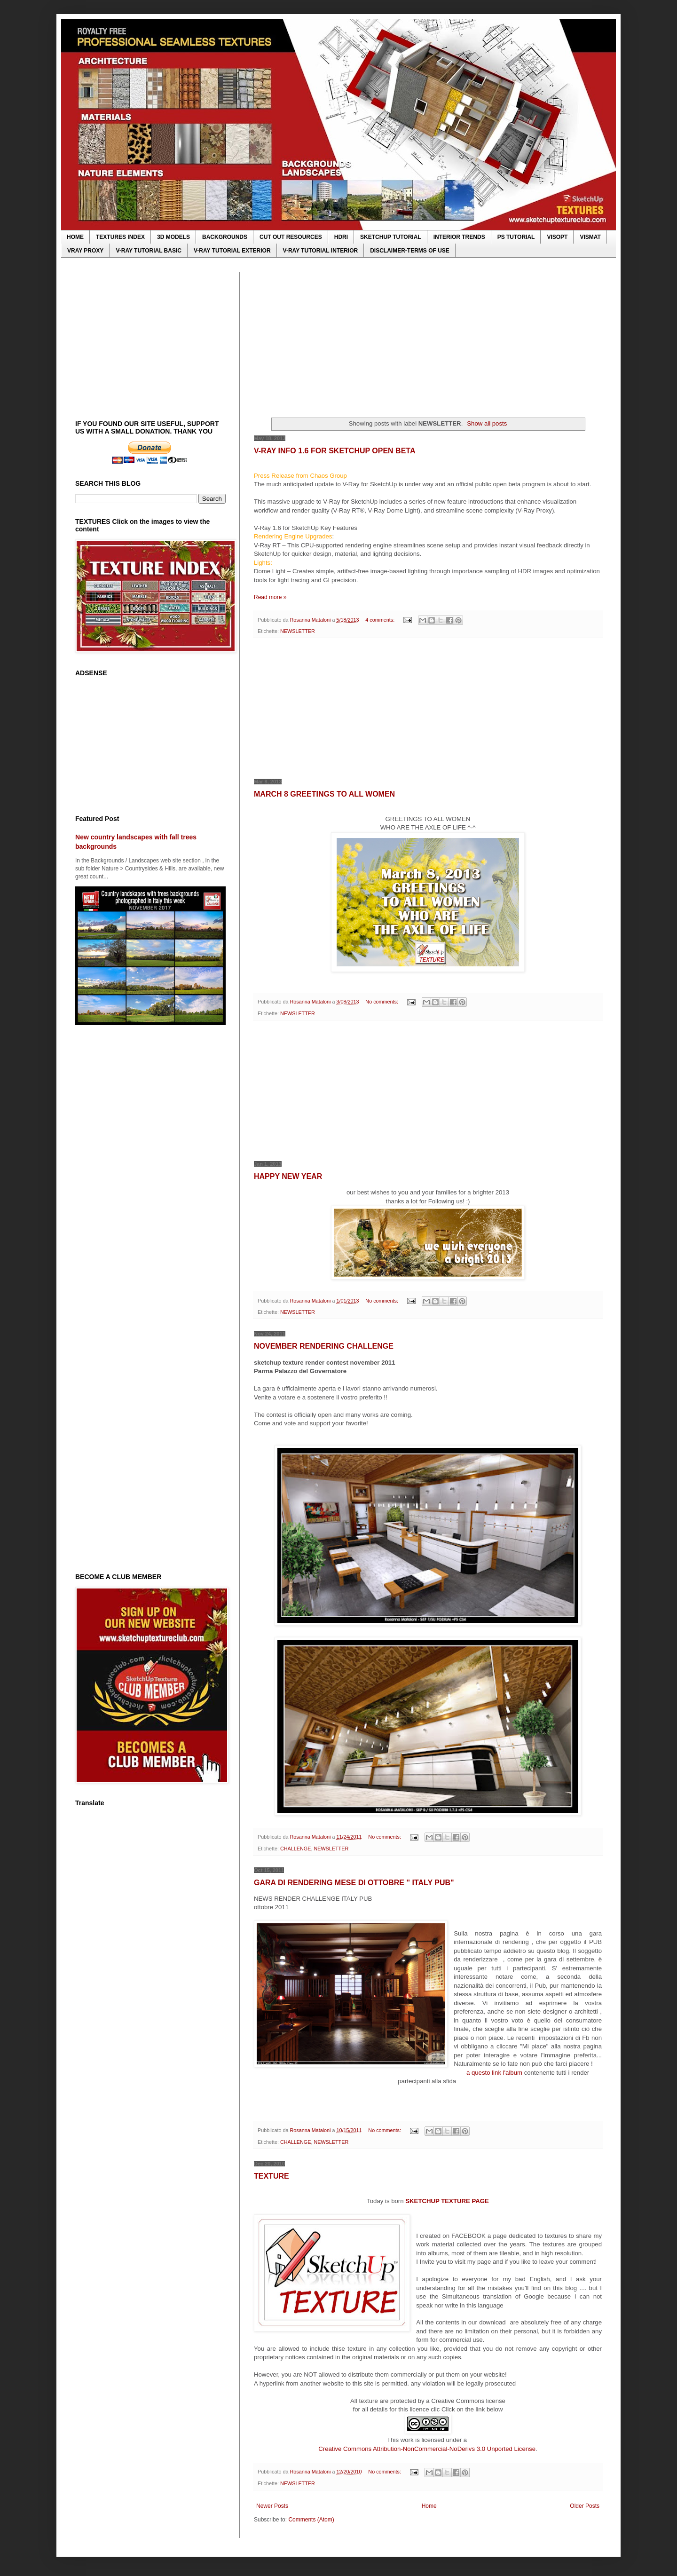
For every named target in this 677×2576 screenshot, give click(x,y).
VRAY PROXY (85, 250)
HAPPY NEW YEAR (288, 1176)
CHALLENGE (295, 1848)
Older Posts (584, 2506)
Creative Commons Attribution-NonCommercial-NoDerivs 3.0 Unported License (426, 2448)
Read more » (270, 597)
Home (429, 2506)
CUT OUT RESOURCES (291, 237)
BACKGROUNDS (224, 237)
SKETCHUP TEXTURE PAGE (447, 2201)
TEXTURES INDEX (120, 237)
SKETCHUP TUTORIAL (390, 237)
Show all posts (487, 423)
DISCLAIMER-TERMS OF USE (409, 250)
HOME (75, 237)
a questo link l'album (495, 2072)
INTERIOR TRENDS (459, 237)
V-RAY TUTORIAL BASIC (148, 250)
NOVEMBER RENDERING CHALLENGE (324, 1346)
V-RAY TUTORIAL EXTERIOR (232, 250)
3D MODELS (173, 237)
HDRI (341, 237)
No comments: (382, 1001)
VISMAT (590, 237)
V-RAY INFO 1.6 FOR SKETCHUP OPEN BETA (334, 451)
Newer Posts (272, 2506)
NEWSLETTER (297, 631)
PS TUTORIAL (516, 237)
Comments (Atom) (311, 2519)
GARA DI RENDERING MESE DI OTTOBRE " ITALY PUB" (354, 1883)
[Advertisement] (428, 337)
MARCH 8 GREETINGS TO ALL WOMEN (324, 794)
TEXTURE (271, 2176)
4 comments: (380, 620)
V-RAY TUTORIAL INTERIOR (320, 250)
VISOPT (557, 237)
